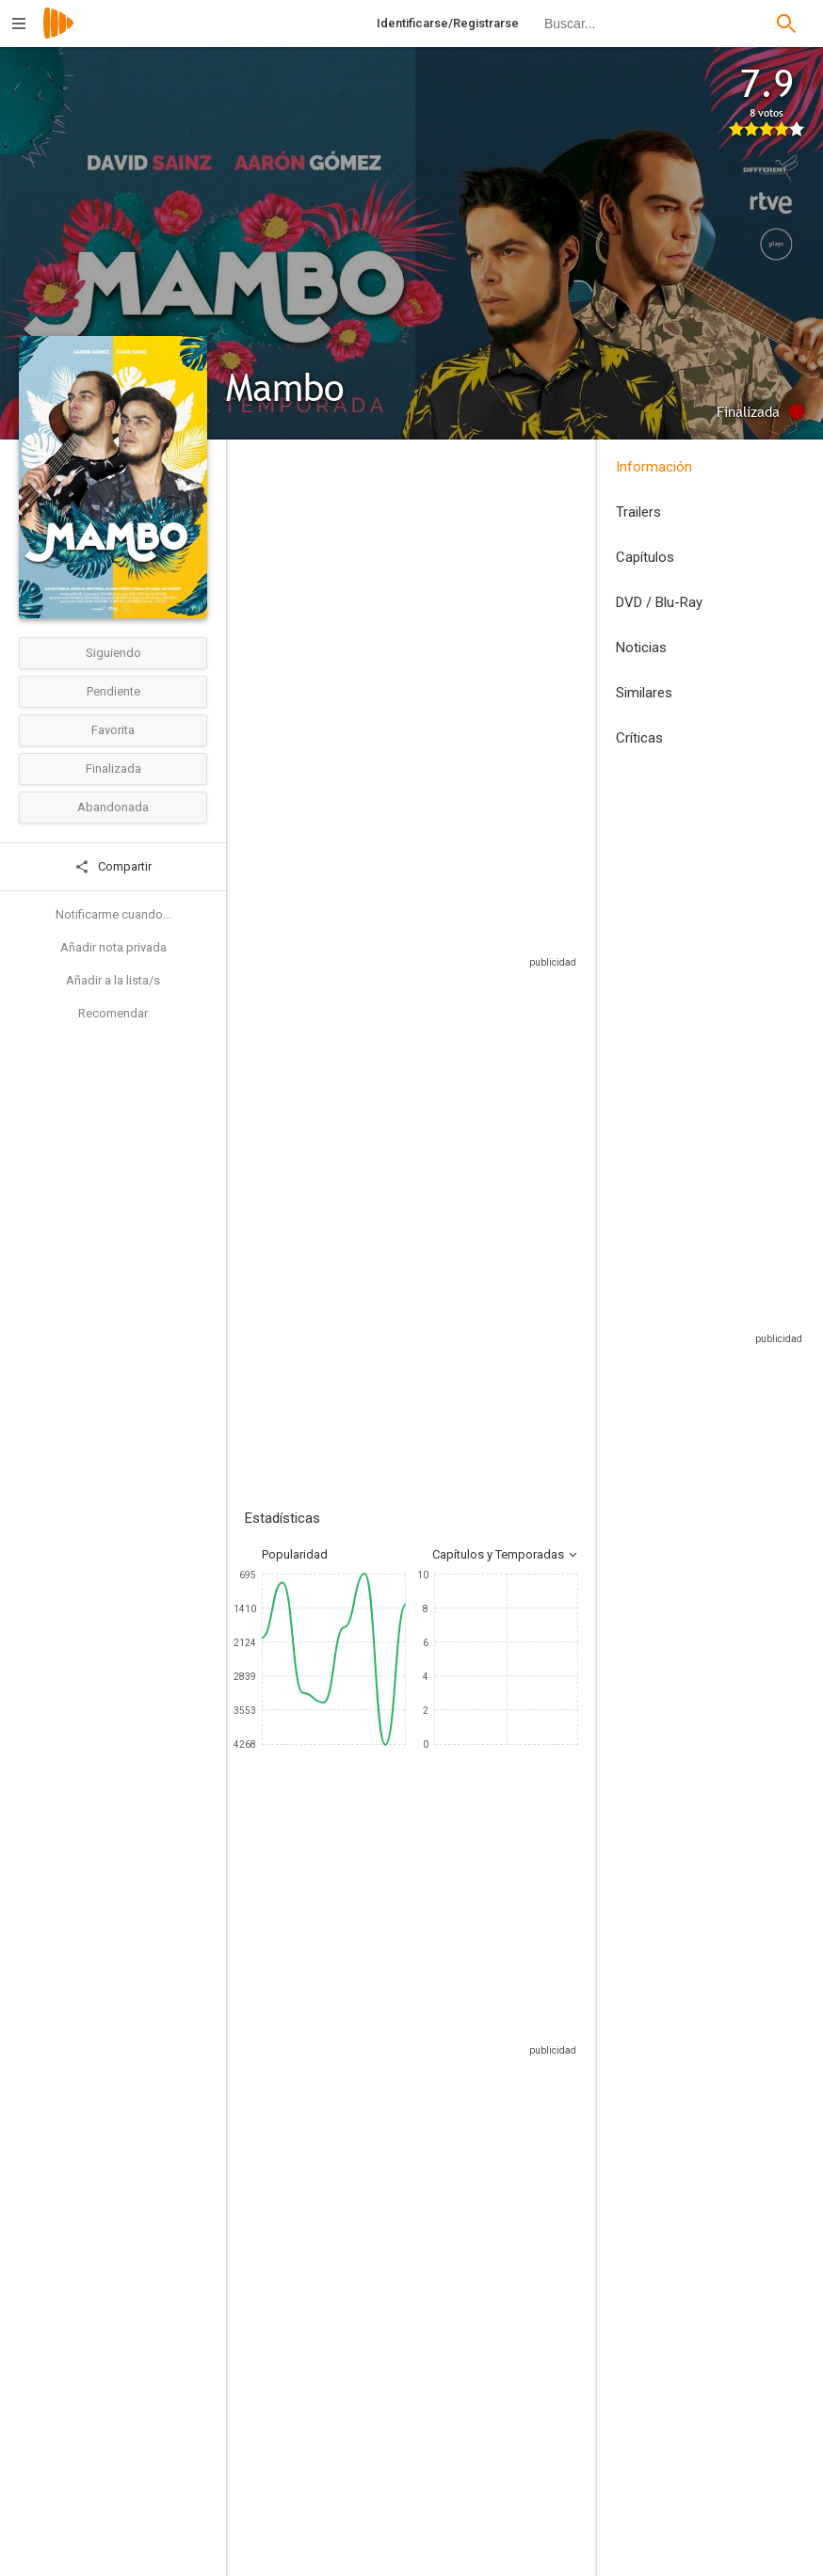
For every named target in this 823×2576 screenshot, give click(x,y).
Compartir (113, 866)
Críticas (639, 737)
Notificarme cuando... (113, 914)
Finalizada (113, 768)
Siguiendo (113, 653)
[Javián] (301, 2203)
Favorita (113, 730)
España (265, 593)
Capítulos (645, 557)
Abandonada (113, 807)
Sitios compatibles (402, 1008)
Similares (644, 692)
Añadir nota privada (113, 947)
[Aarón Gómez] (345, 2455)
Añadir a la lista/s (113, 980)
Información (654, 466)
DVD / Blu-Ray (659, 602)
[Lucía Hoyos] (414, 2203)
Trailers (638, 512)
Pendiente (113, 691)
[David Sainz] (527, 2203)
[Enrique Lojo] (521, 2455)
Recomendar (113, 1013)
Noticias (641, 647)
